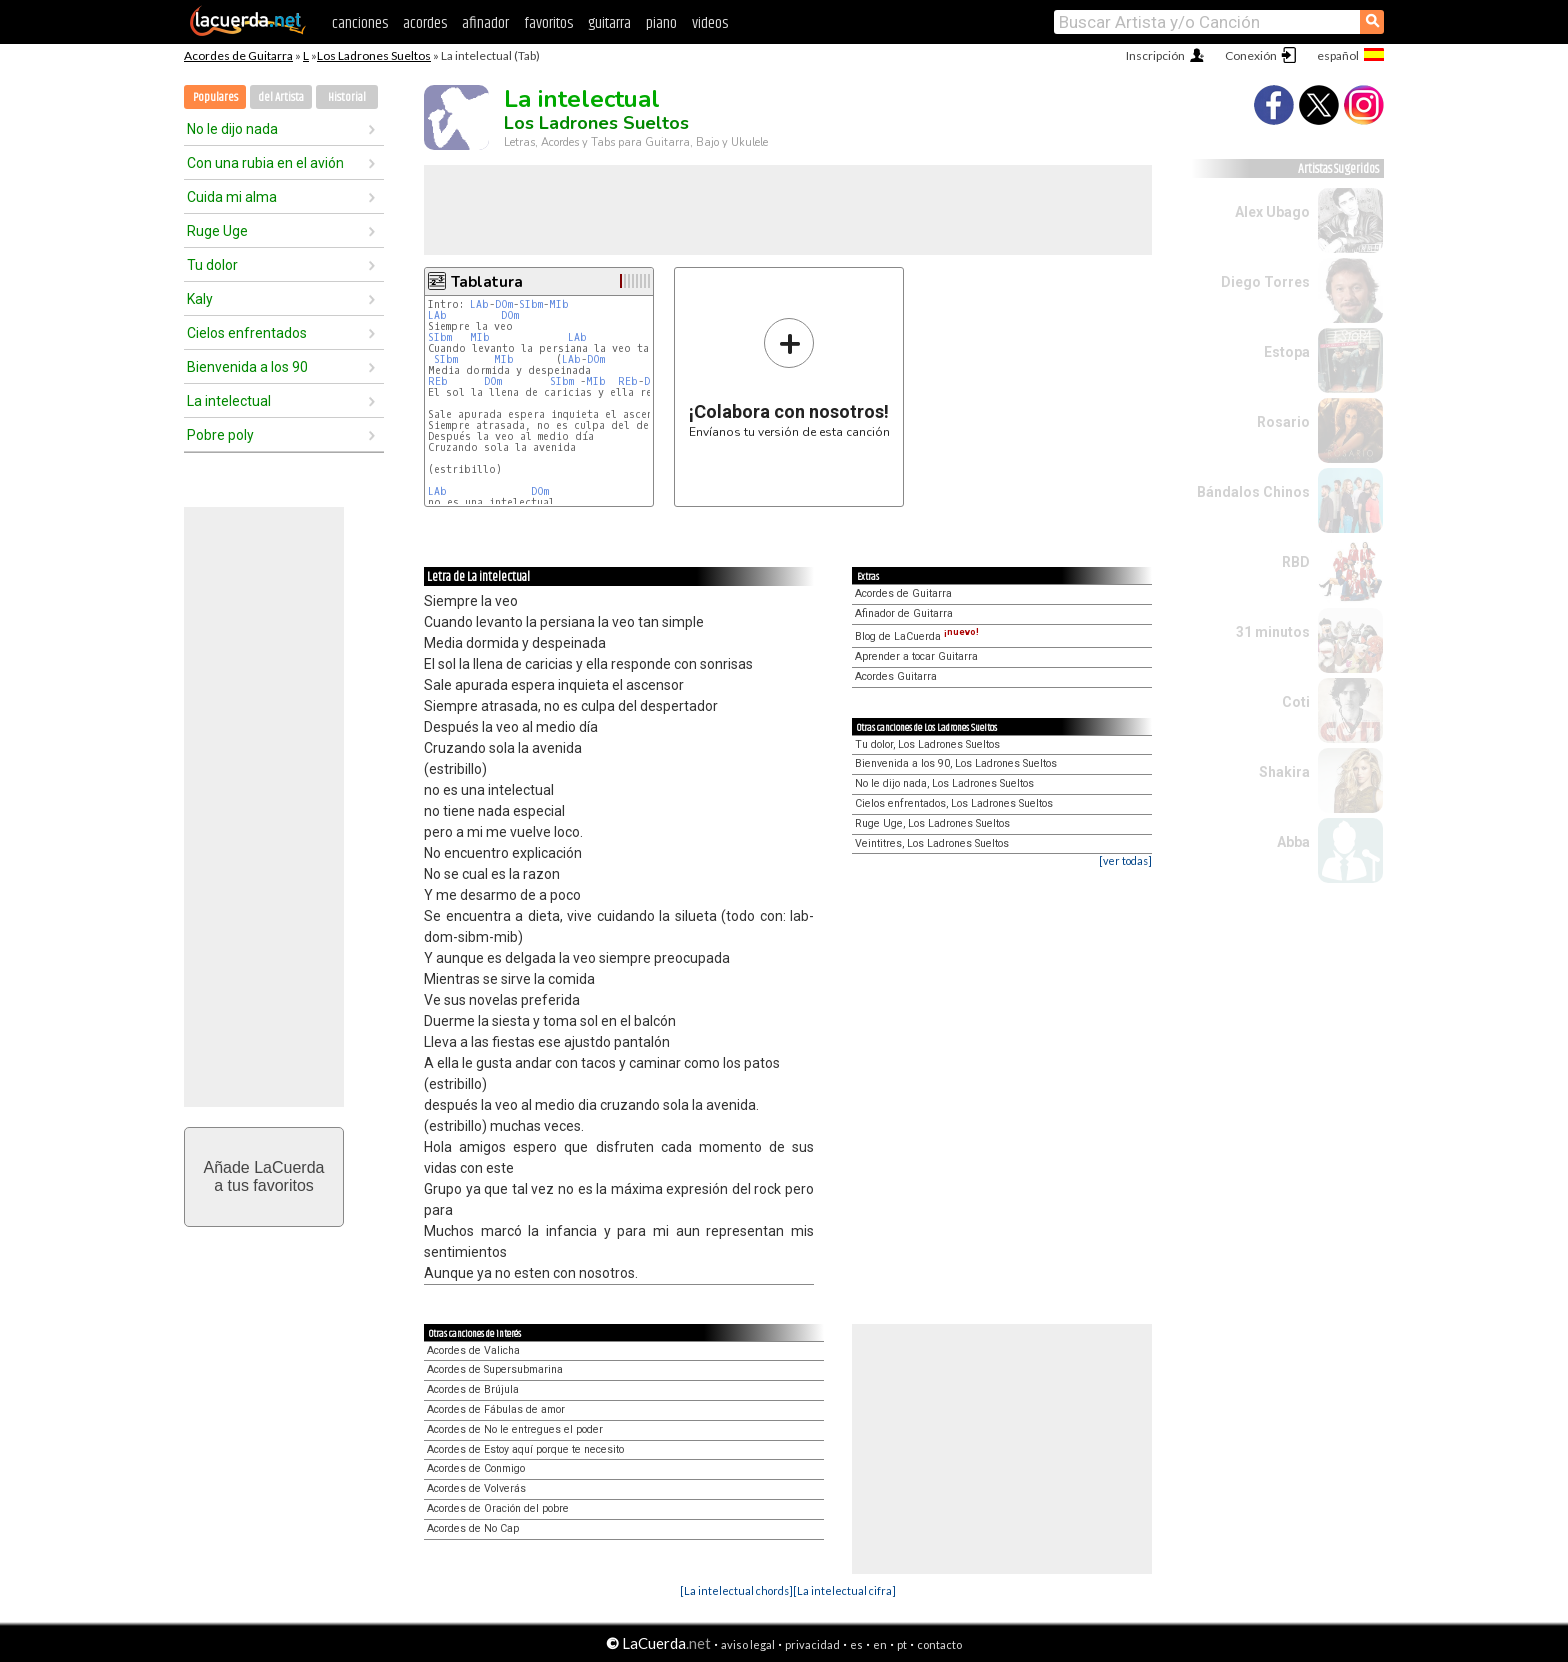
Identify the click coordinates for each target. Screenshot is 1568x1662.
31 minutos (1273, 632)
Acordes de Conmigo (476, 1468)
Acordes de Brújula (473, 1389)
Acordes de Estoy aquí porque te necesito (525, 1449)
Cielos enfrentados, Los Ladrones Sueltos (954, 803)
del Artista (281, 97)
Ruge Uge (217, 231)
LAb (479, 304)
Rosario (1283, 422)
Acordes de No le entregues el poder (515, 1429)
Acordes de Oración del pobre (498, 1508)
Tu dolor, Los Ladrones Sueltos (927, 744)
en (880, 1644)
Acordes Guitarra (896, 676)
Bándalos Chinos (1253, 492)
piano (661, 23)
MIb (559, 304)
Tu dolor (212, 265)
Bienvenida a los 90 (247, 367)
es (856, 1644)
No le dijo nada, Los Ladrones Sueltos (944, 783)
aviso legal (748, 1644)
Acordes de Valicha (473, 1350)
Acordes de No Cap (473, 1528)
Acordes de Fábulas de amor (496, 1409)
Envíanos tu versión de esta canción (789, 377)
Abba (1293, 842)
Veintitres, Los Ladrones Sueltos (932, 843)
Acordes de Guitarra (238, 55)
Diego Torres (1265, 282)
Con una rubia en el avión (265, 163)
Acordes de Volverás (476, 1488)
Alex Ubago (1272, 212)
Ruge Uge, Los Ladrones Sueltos (932, 823)
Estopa (1287, 352)
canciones (360, 23)
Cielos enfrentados (247, 333)
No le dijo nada (232, 129)
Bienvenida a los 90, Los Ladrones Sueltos (956, 763)
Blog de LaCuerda (917, 636)
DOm (504, 304)
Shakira (1284, 772)
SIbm (531, 304)
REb (438, 381)
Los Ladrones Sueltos (374, 55)
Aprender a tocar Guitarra (916, 656)
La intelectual (229, 401)
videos (710, 23)
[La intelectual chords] (736, 1590)
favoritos (548, 23)
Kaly (200, 299)
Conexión (1251, 55)
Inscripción (1155, 55)
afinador (485, 23)
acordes (425, 23)
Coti (1296, 702)
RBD (1296, 562)
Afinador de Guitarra (904, 613)
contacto (939, 1644)
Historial (347, 97)
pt (902, 1644)
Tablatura (487, 282)
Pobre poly (220, 435)
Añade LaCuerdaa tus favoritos (264, 1176)
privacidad (812, 1644)
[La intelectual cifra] (844, 1590)
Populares (215, 97)
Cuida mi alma (232, 197)
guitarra (609, 23)
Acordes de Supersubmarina (495, 1369)
